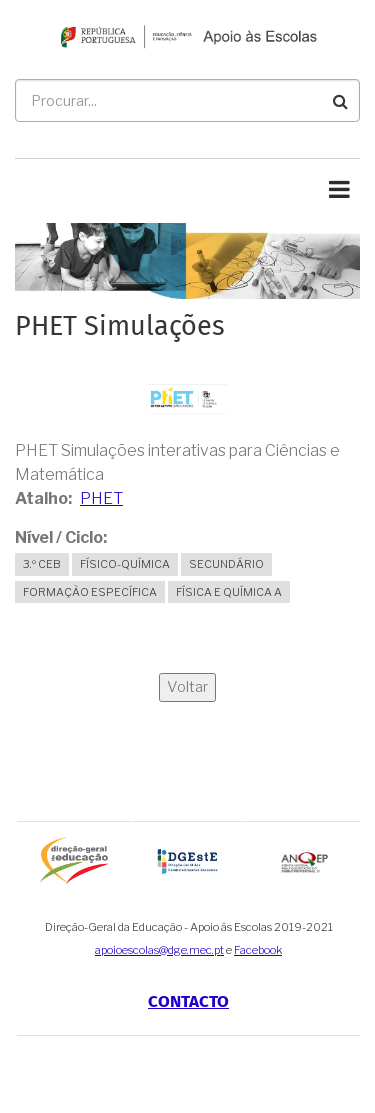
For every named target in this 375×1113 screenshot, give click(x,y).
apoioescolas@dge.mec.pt (159, 950)
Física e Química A (229, 592)
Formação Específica (90, 592)
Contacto (188, 1001)
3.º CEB (42, 564)
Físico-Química (125, 564)
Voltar (187, 687)
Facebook (258, 950)
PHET (101, 498)
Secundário (226, 564)
